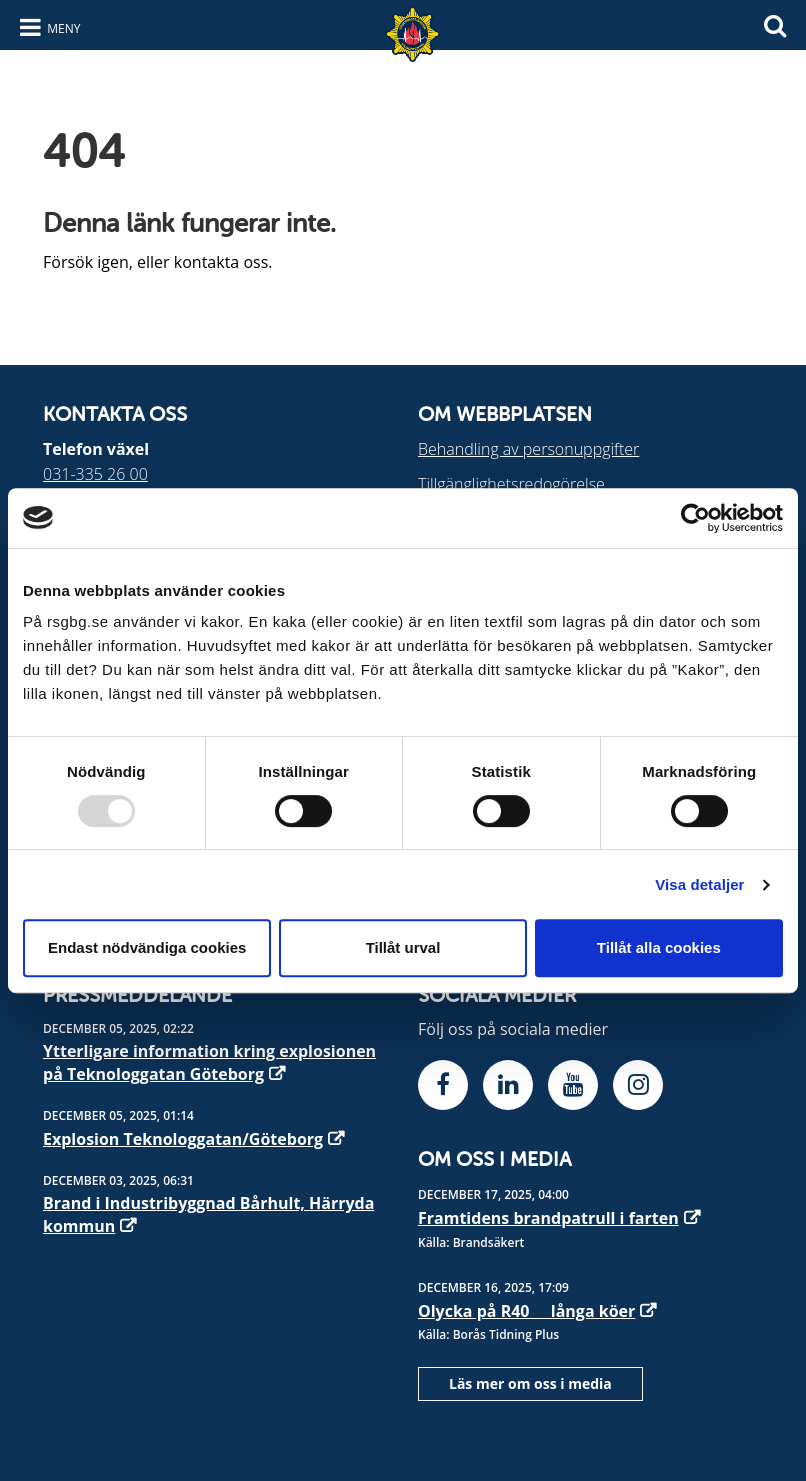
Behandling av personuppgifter (528, 449)
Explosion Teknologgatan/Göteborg (183, 1139)
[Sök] (775, 23)
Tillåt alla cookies (659, 947)
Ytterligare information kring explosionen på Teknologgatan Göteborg (209, 1062)
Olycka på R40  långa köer (526, 1311)
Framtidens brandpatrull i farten (548, 1218)
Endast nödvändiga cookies (147, 947)
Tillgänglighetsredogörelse (511, 484)
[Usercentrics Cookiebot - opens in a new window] (695, 518)
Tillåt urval (403, 947)
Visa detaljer (699, 884)
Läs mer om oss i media (530, 1383)
